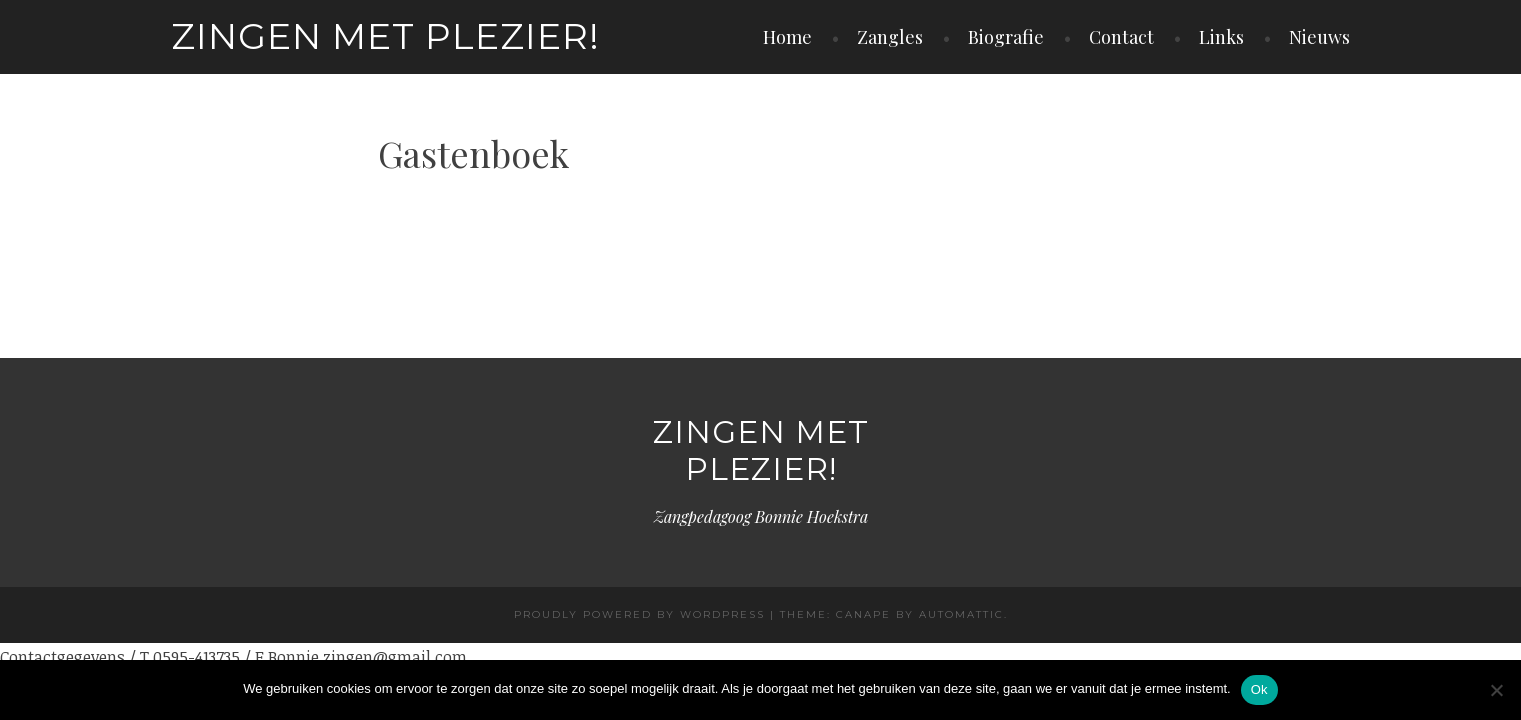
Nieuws (1319, 37)
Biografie (1006, 37)
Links (1221, 37)
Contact (1121, 37)
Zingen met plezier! (385, 36)
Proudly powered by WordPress (639, 614)
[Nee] (1496, 690)
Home (787, 37)
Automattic (961, 614)
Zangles (890, 37)
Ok (1259, 689)
